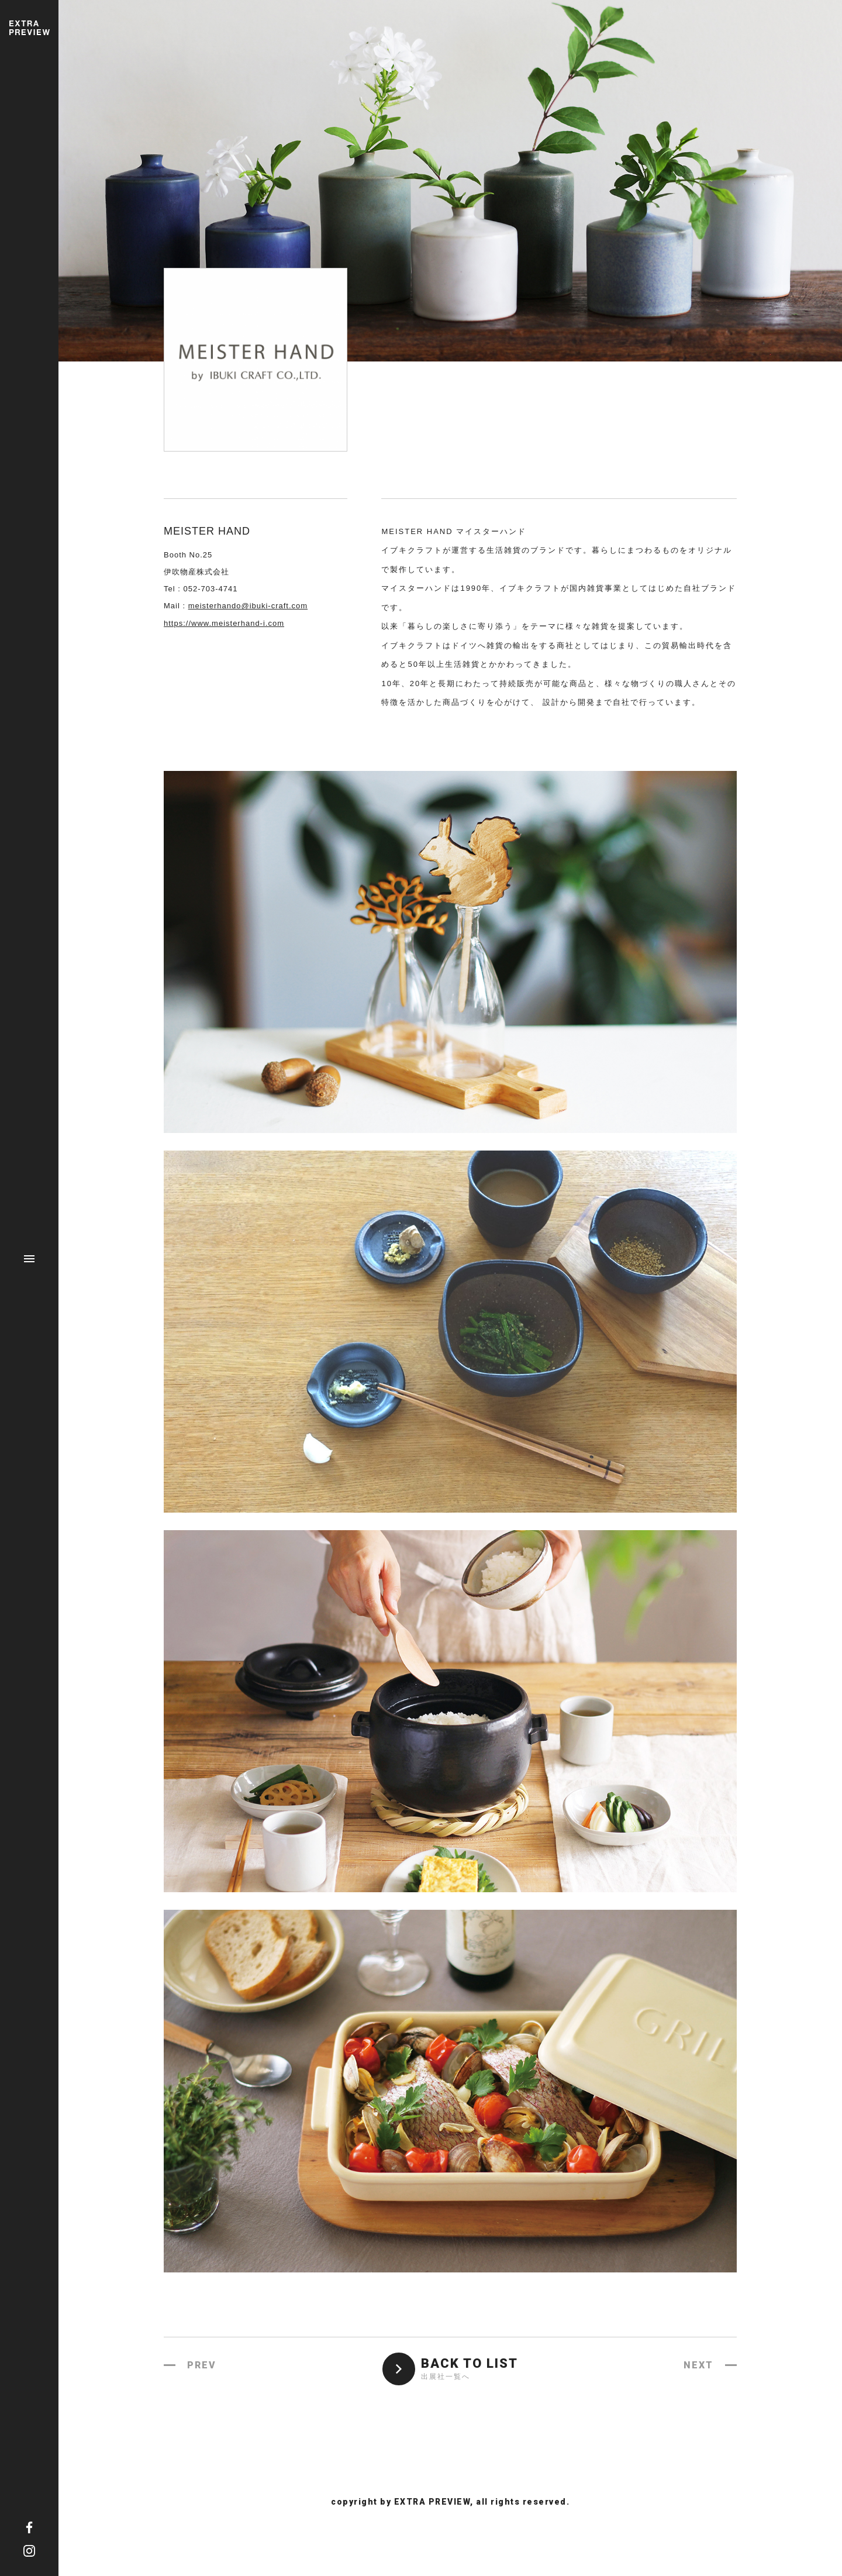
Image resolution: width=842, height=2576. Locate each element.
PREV (201, 2365)
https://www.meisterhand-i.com (224, 623)
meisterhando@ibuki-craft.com (248, 605)
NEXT (698, 2365)
